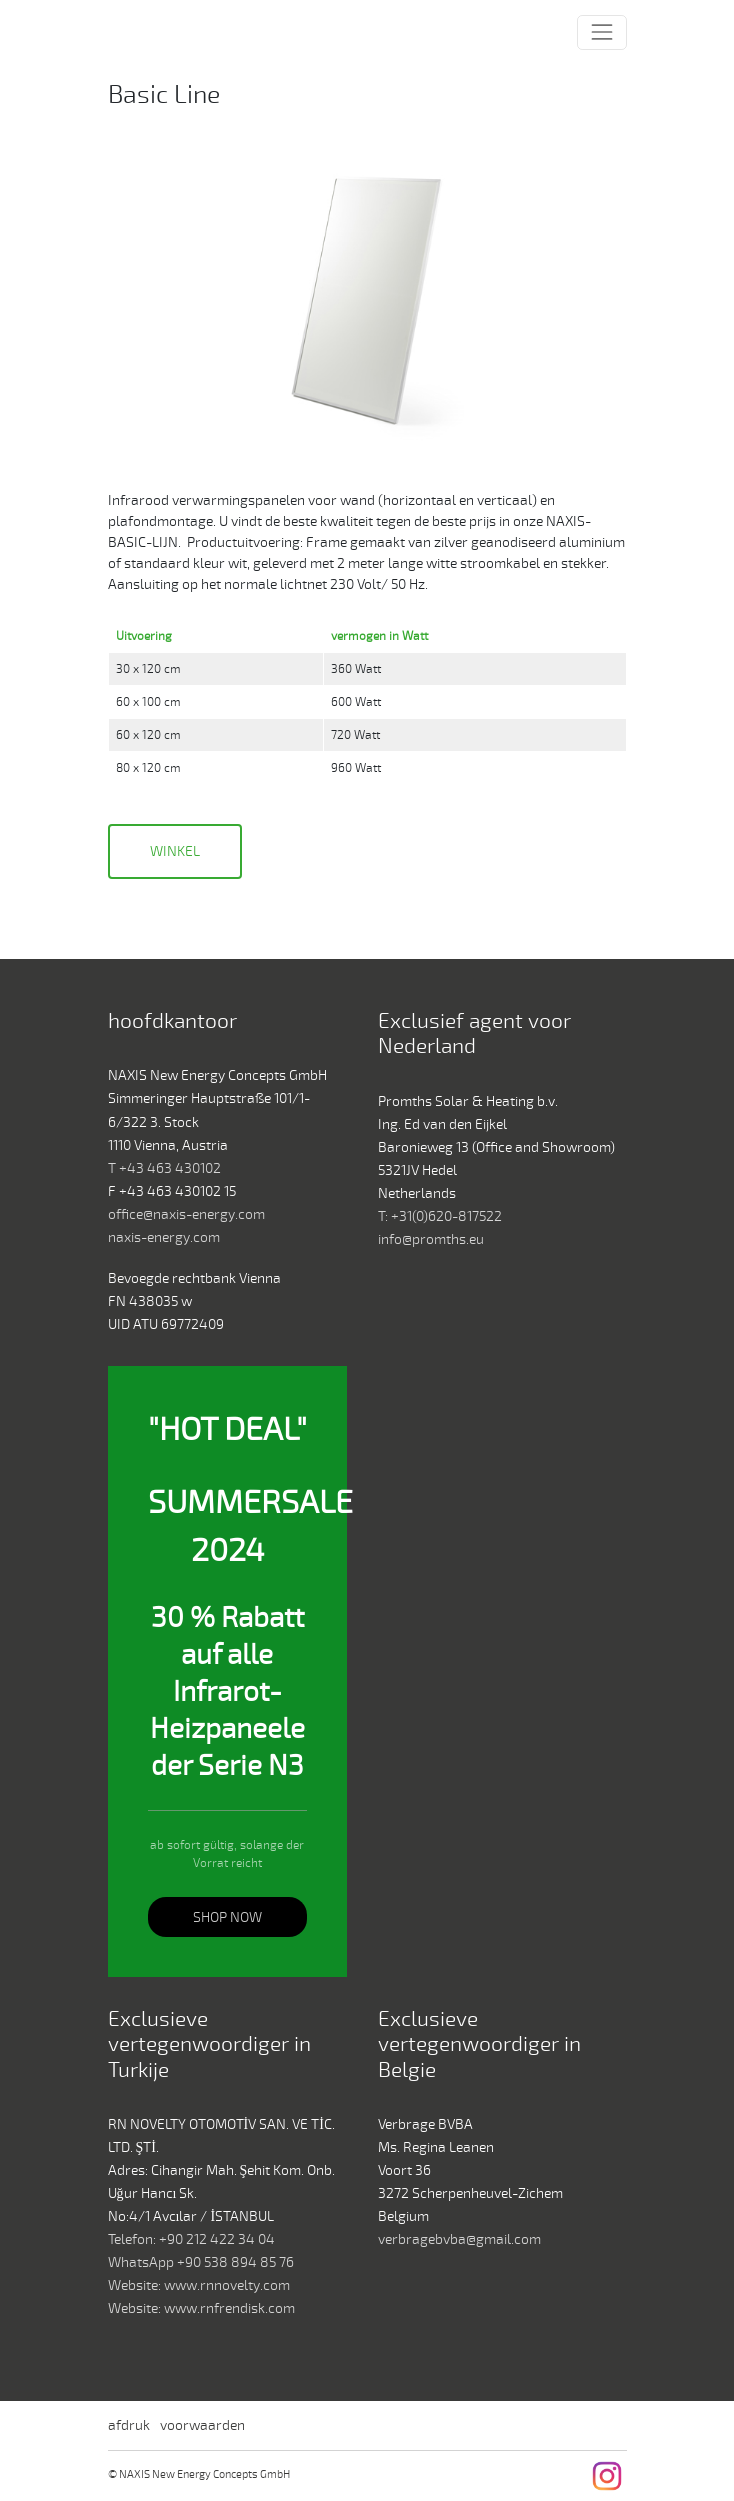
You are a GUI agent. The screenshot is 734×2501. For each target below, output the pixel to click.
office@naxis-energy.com (186, 1214)
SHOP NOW (227, 1917)
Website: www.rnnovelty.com (199, 2285)
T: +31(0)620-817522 (440, 1216)
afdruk (129, 2425)
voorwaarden (202, 2425)
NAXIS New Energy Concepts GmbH (152, 33)
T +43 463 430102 (164, 1168)
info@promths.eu (431, 1239)
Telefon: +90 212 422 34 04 (191, 2239)
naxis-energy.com (164, 1237)
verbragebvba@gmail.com (459, 2239)
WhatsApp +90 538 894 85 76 (201, 2262)
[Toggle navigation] (601, 32)
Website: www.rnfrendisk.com (201, 2308)
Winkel (175, 851)
